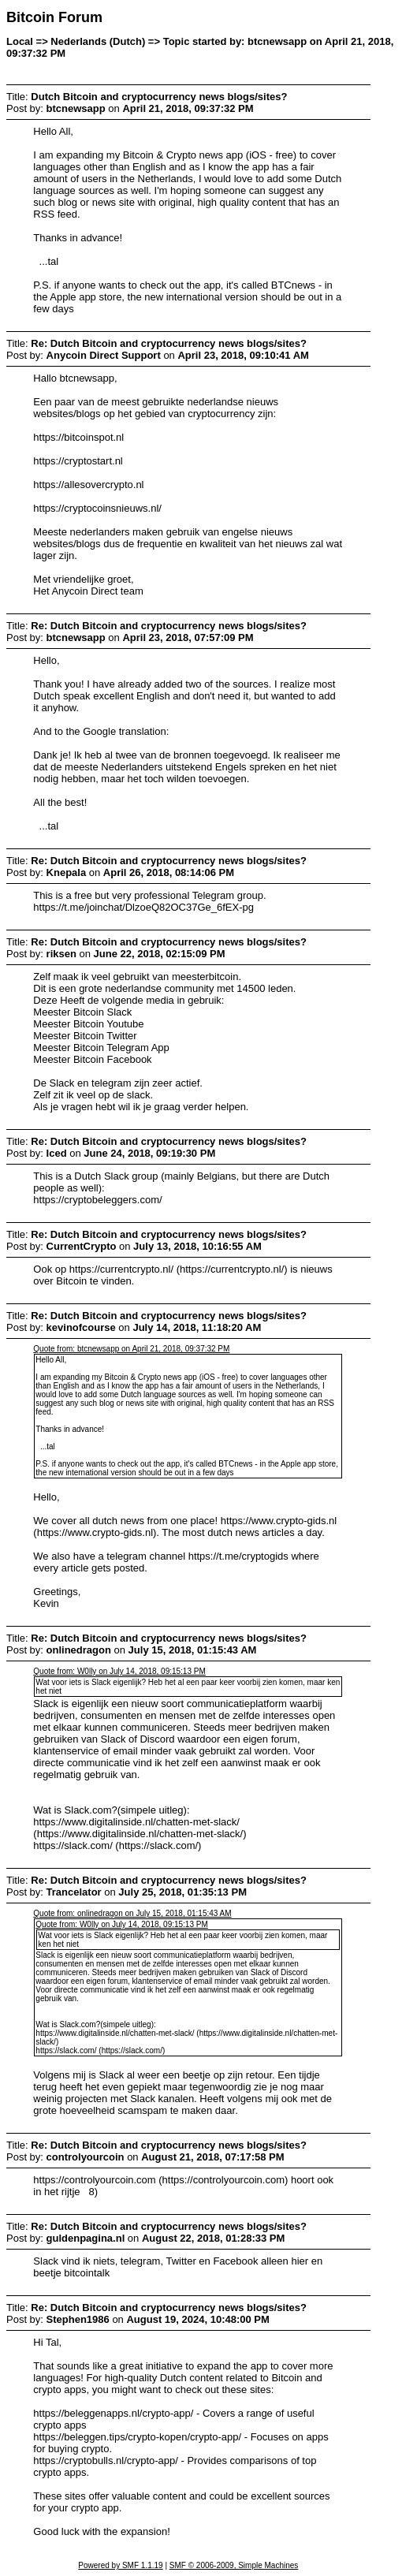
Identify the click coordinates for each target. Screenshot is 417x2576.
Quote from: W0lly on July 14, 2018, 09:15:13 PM (119, 1671)
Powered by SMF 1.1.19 (120, 2565)
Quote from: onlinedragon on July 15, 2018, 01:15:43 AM (132, 1913)
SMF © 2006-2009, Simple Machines (234, 2565)
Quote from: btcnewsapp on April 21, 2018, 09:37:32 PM (131, 1348)
